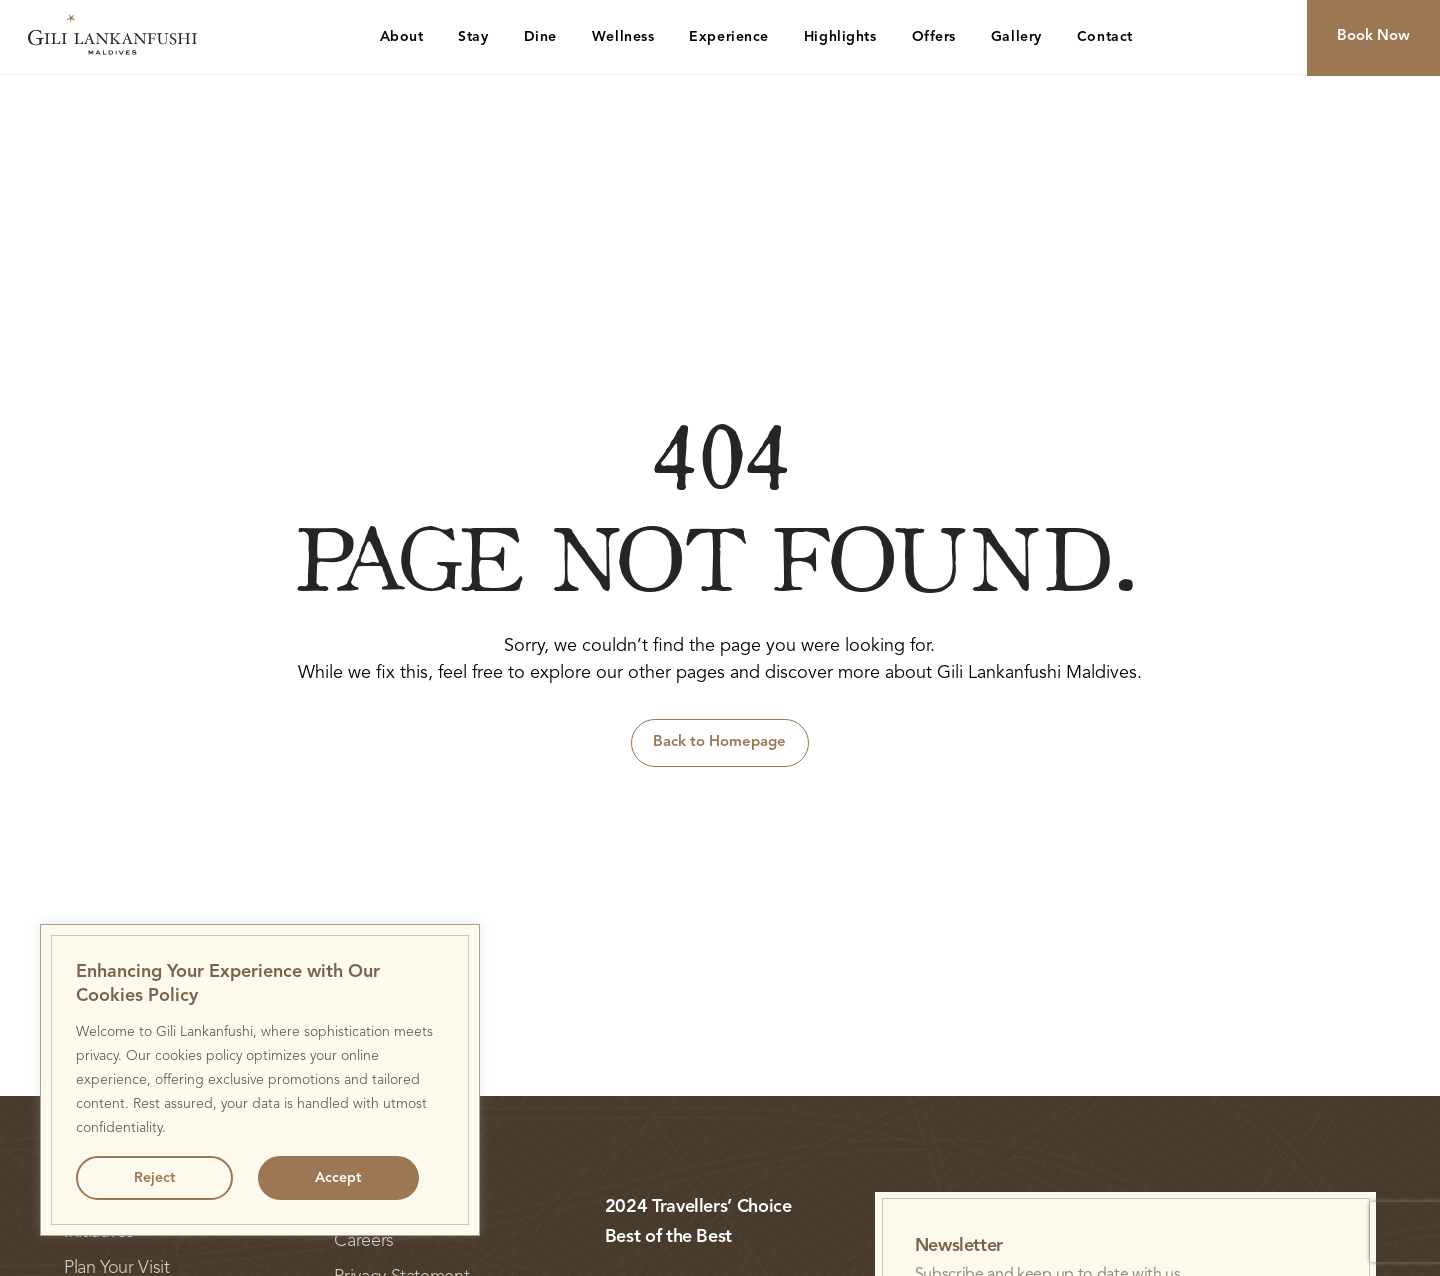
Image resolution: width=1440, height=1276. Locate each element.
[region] (260, 1080)
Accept (338, 1178)
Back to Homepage (719, 742)
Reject (154, 1178)
